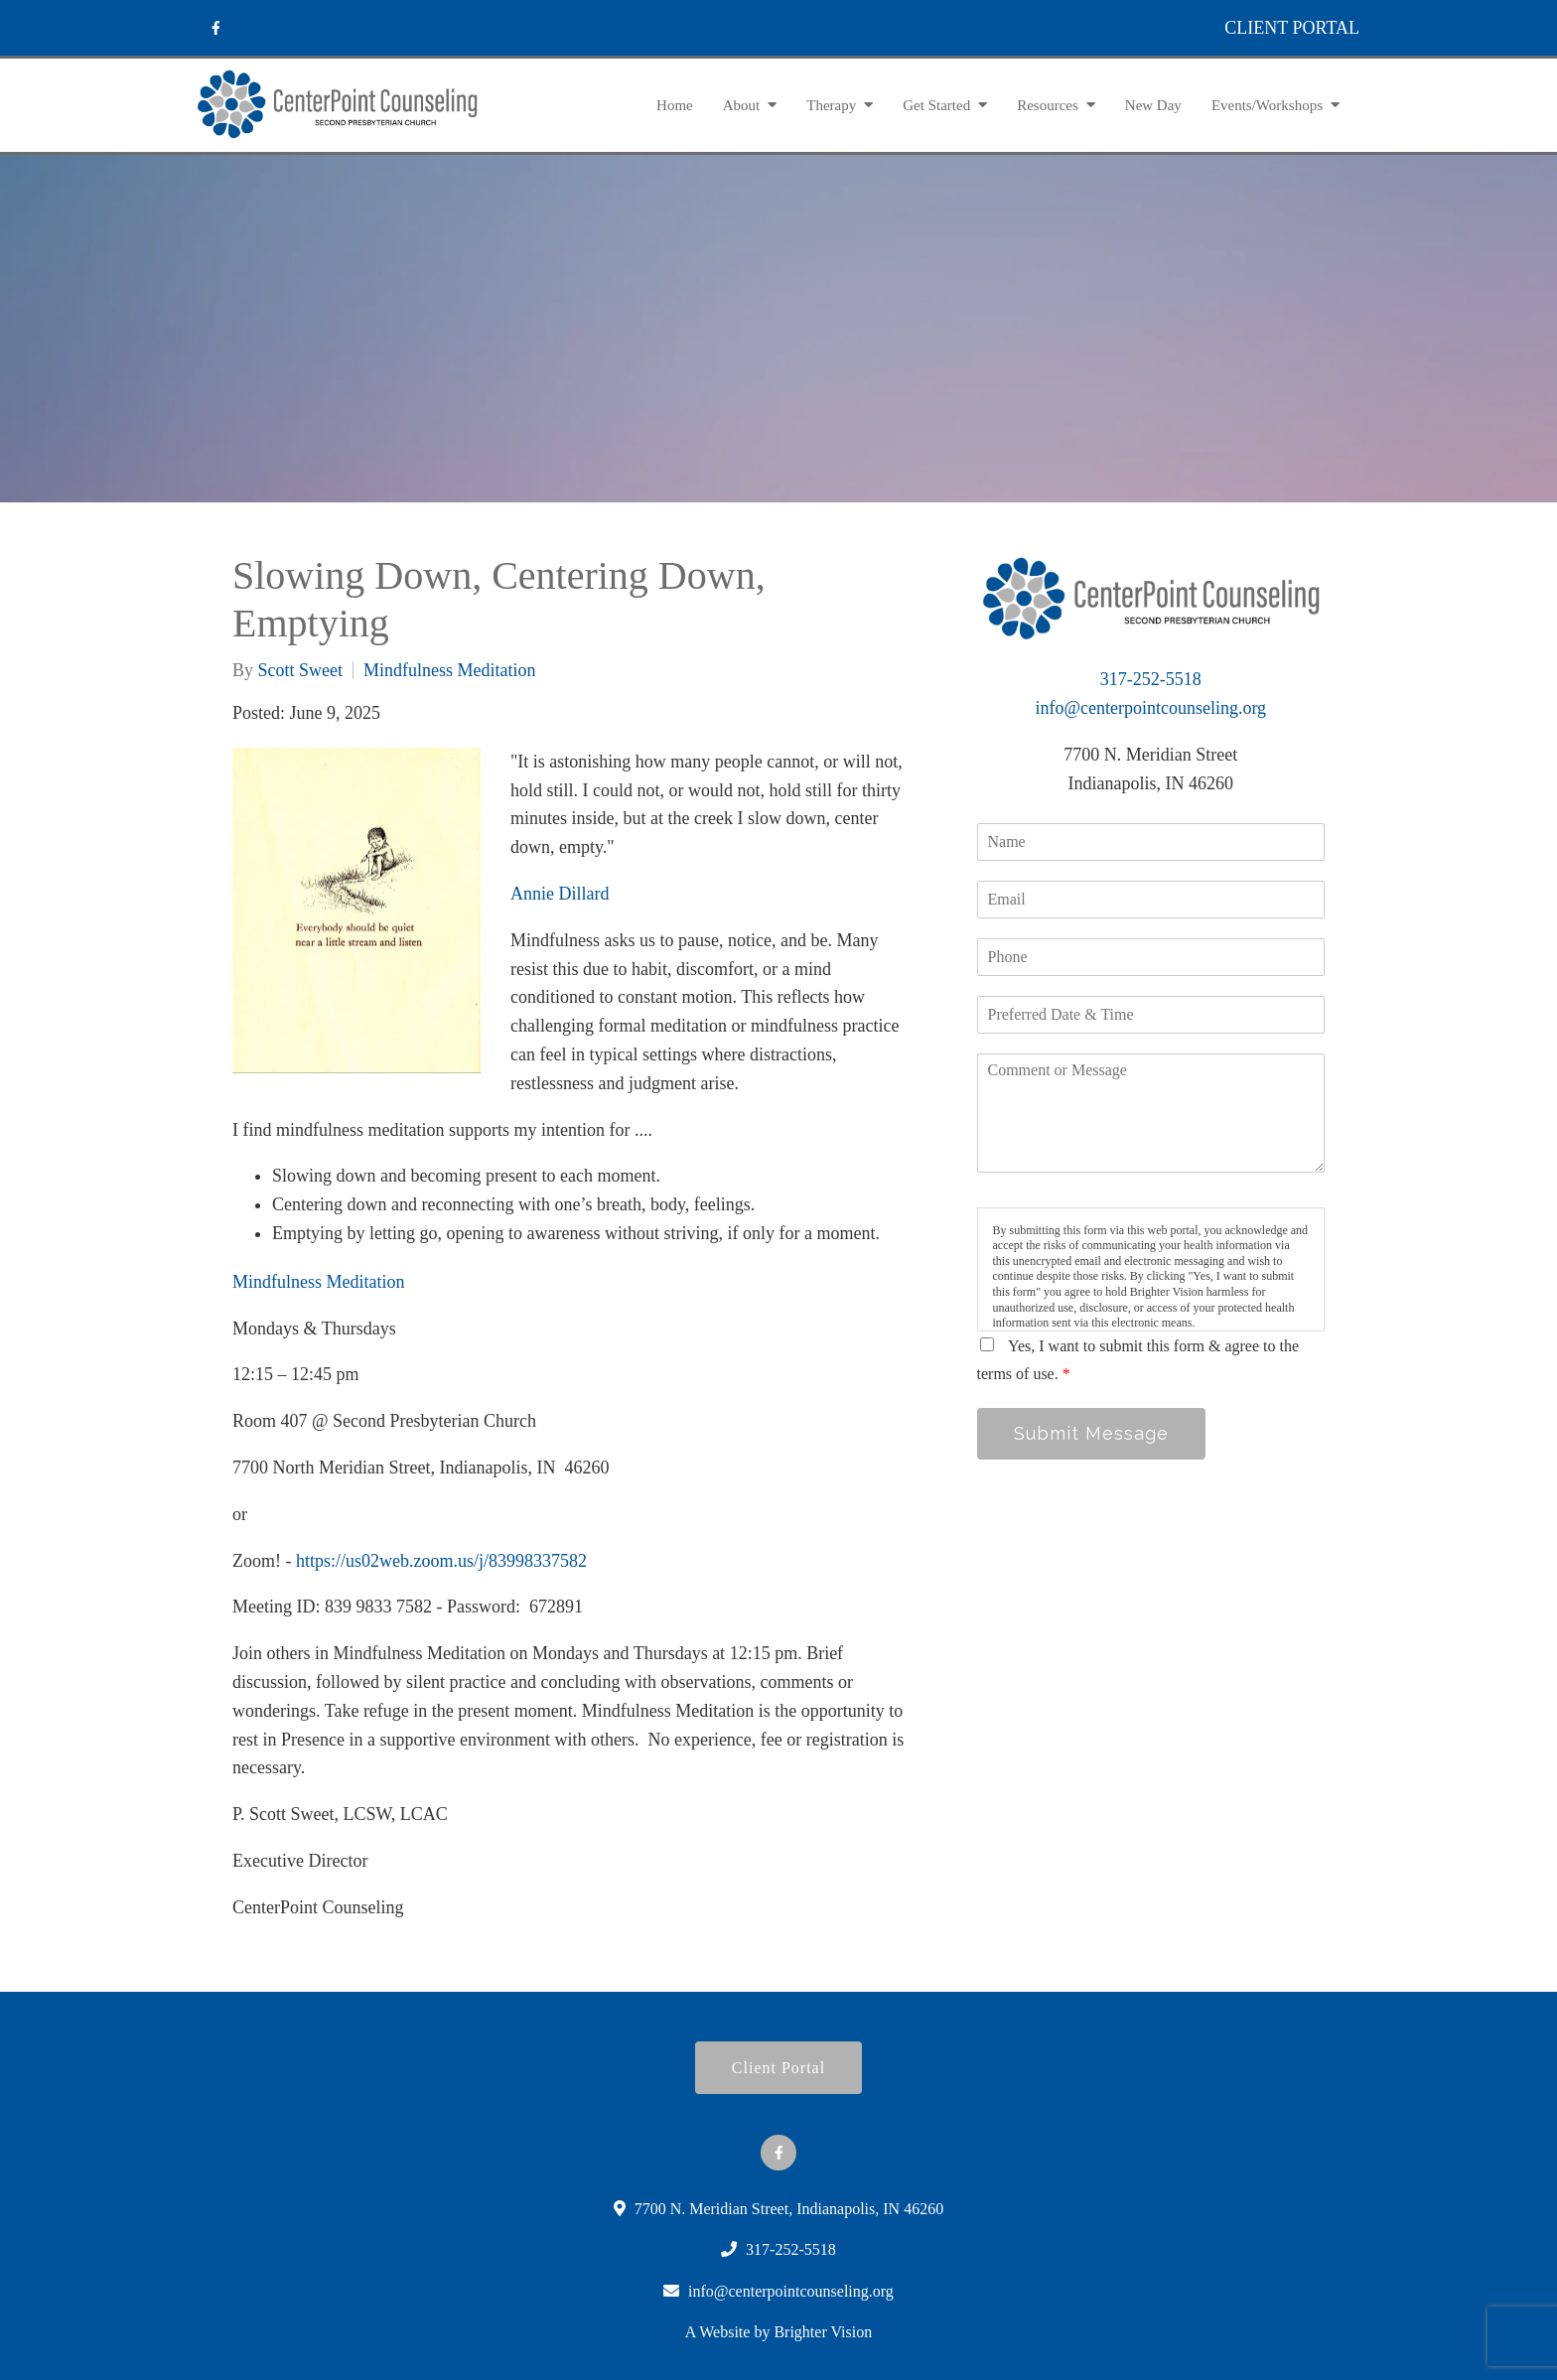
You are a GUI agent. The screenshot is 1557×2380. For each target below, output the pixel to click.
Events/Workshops (1267, 105)
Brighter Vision (823, 2331)
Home (674, 105)
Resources (1047, 105)
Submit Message (1091, 1433)
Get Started (936, 105)
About (742, 105)
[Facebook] (215, 28)
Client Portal (778, 2067)
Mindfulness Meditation (449, 670)
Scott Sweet (301, 670)
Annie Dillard (559, 894)
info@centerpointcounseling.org (1150, 708)
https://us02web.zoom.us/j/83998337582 (441, 1561)
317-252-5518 (1151, 679)
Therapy (831, 105)
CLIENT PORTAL (1291, 28)
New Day (1153, 105)
